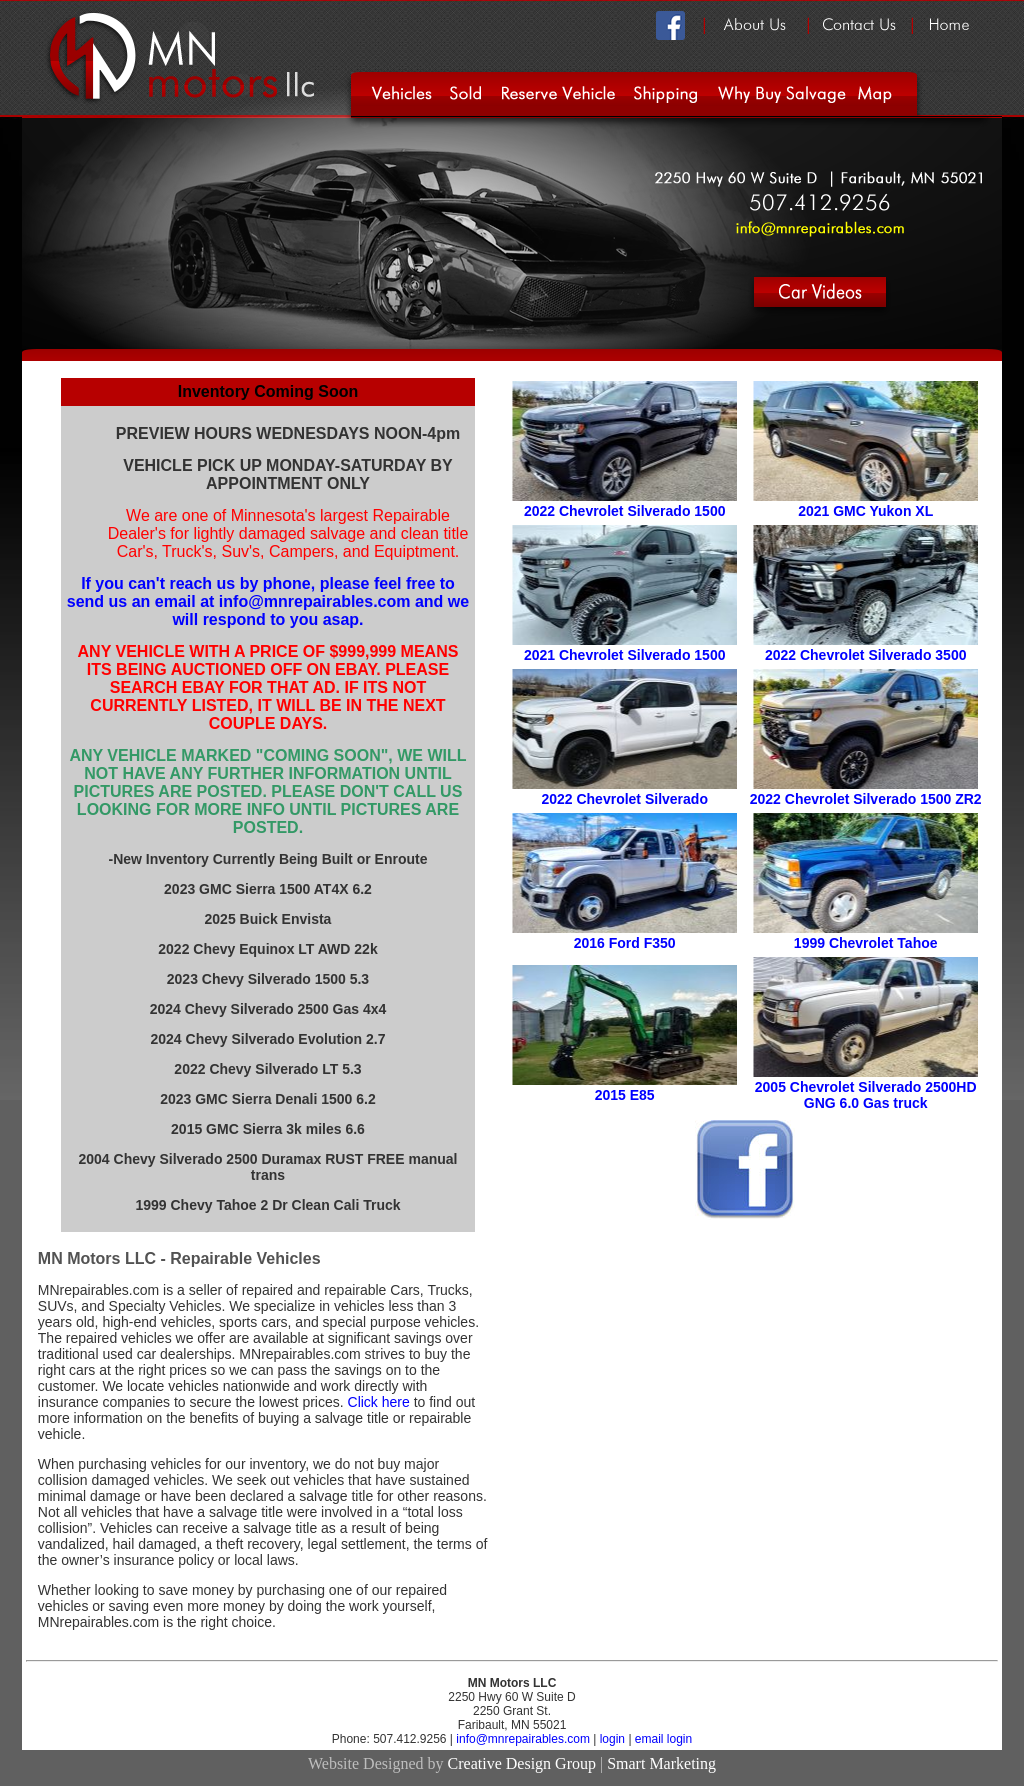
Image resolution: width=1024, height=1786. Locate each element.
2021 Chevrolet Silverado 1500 (625, 655)
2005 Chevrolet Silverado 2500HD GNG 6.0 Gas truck (866, 1095)
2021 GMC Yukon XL (865, 511)
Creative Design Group (522, 1763)
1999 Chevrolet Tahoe (866, 943)
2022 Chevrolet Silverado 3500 (866, 655)
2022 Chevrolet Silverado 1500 (625, 511)
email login (663, 1739)
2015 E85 (625, 1095)
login (612, 1739)
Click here (379, 1402)
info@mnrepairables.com (524, 1739)
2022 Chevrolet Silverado (624, 799)
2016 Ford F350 (625, 943)
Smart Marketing (661, 1763)
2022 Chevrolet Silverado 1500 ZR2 (866, 799)
